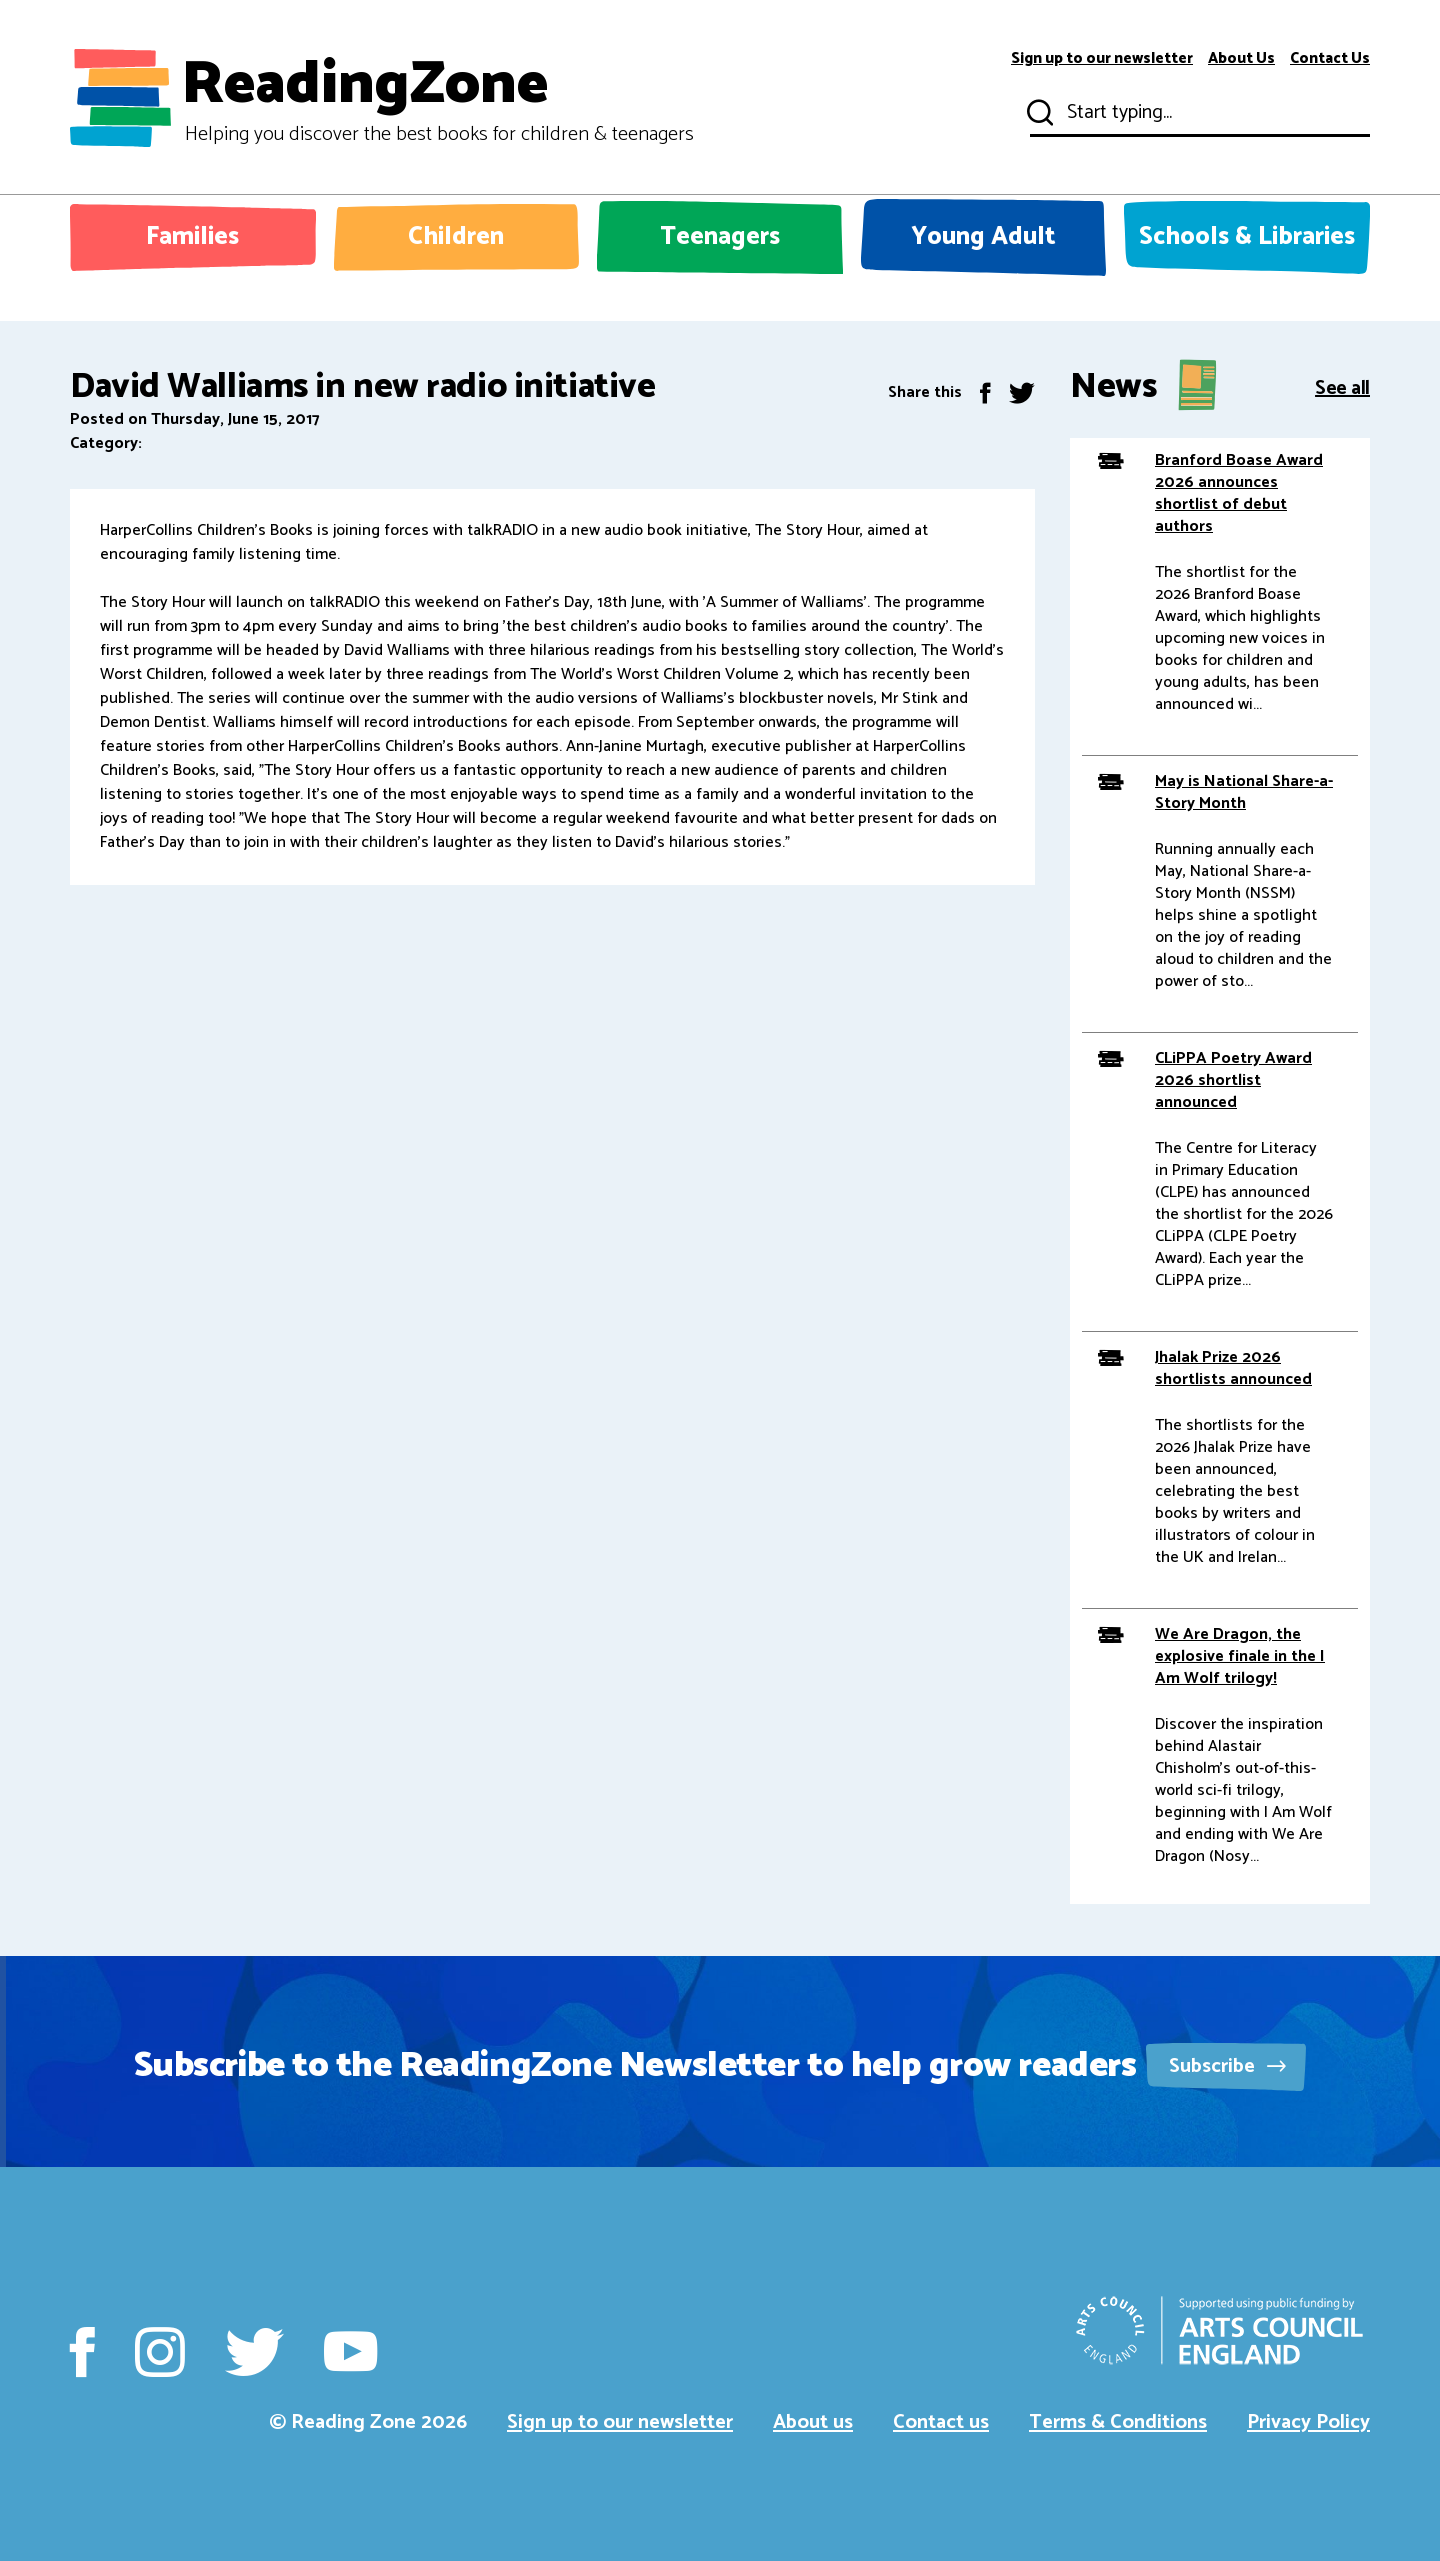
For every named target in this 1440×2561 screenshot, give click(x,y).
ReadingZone (437, 98)
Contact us (941, 2422)
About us (813, 2422)
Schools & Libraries (1247, 237)
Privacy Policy (1308, 2422)
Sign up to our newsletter (1102, 59)
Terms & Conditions (1118, 2422)
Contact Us (1330, 59)
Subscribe (1227, 2066)
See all (1342, 386)
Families (192, 237)
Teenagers (720, 237)
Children (456, 237)
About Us (1241, 59)
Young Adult (983, 237)
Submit (1038, 113)
